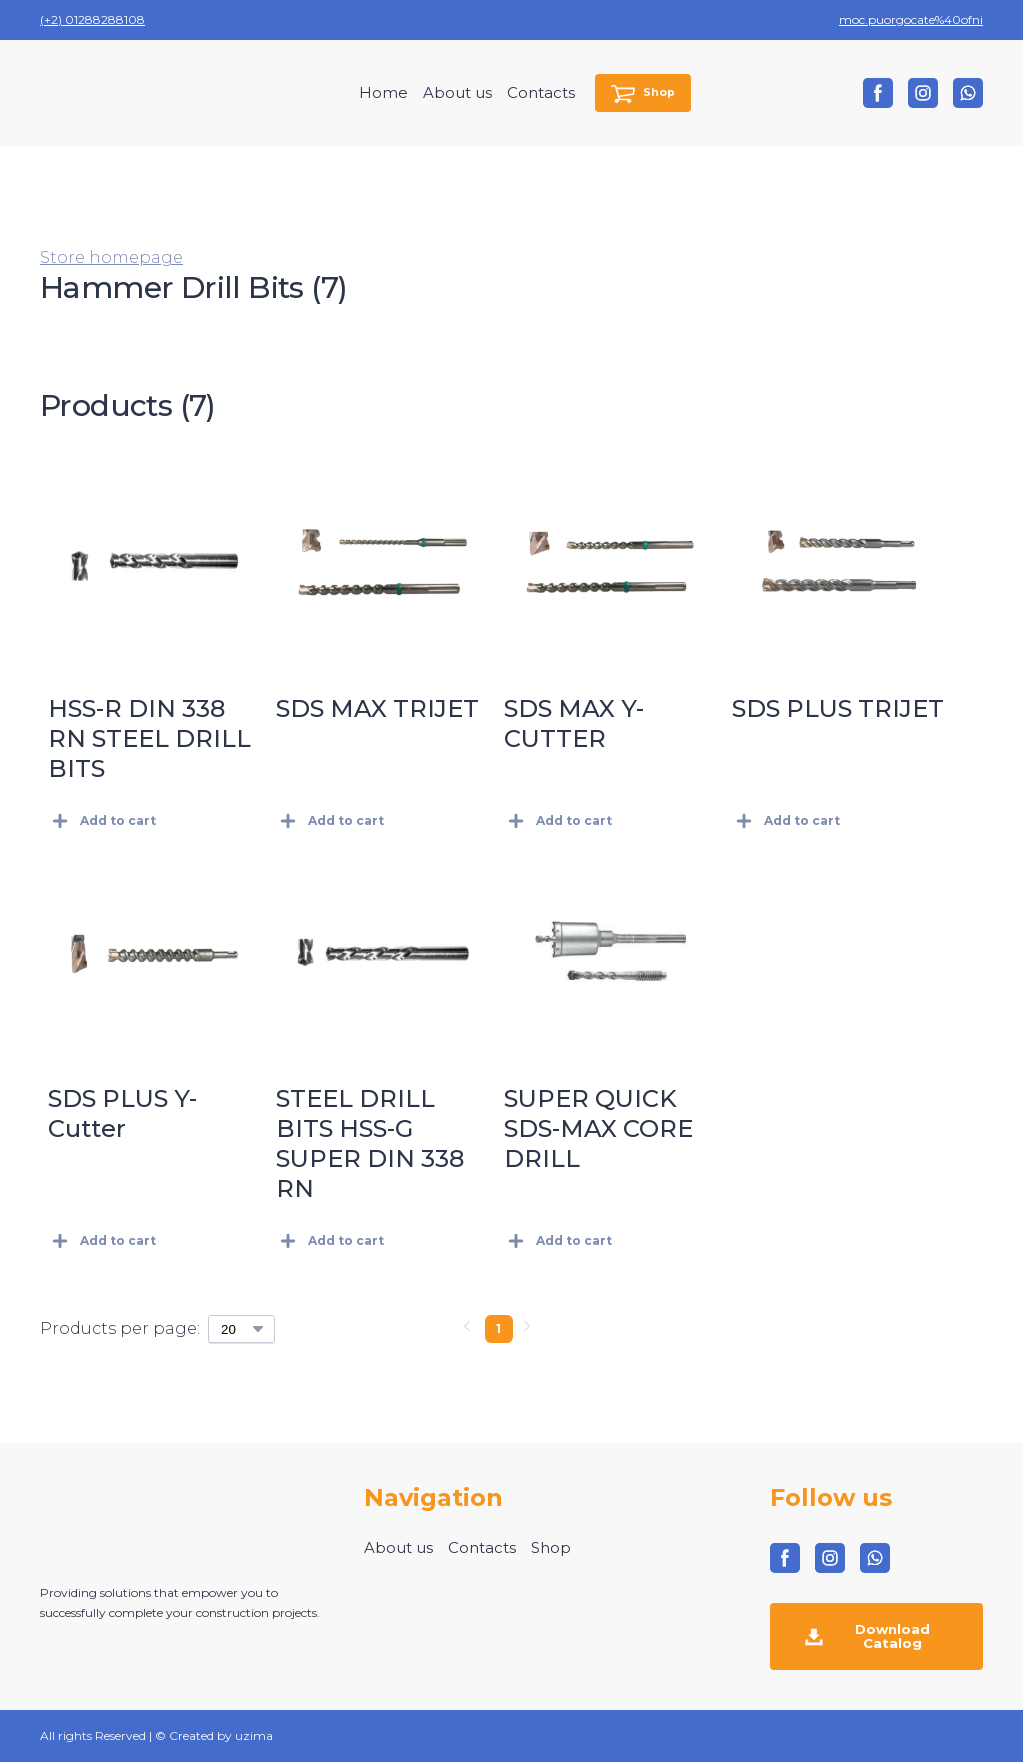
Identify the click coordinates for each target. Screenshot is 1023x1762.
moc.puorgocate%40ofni (911, 19)
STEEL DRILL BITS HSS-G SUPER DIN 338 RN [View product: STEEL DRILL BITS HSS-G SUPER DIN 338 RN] (370, 1143)
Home (383, 92)
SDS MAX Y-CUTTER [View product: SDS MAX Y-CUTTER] (574, 723)
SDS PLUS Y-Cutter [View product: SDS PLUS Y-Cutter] (122, 1113)
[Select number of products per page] (241, 1329)
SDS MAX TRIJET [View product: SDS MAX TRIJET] (377, 708)
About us (457, 92)
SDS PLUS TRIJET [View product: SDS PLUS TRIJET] (838, 708)
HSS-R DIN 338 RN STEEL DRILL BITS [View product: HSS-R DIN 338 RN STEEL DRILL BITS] (149, 738)
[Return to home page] (121, 93)
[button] (643, 93)
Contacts (541, 92)
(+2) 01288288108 (92, 19)
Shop (551, 1547)
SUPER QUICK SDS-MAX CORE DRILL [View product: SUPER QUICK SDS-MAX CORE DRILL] (598, 1128)
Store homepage (111, 257)
